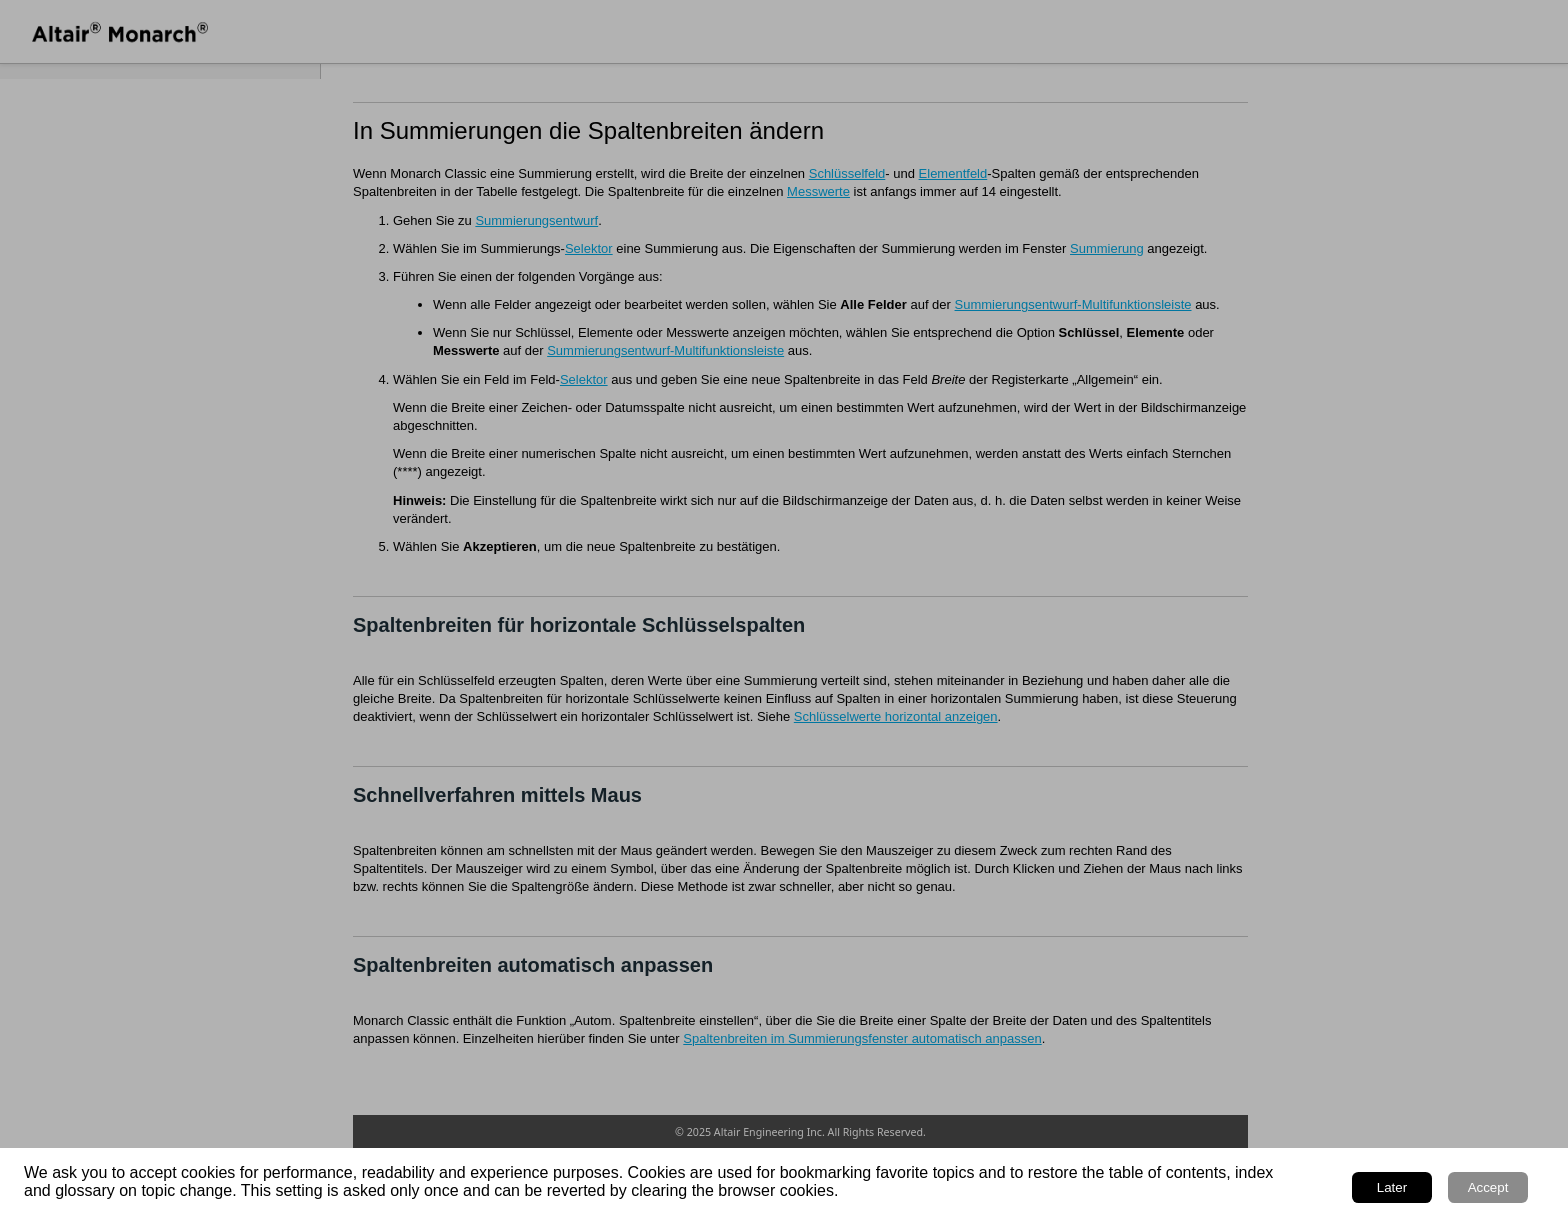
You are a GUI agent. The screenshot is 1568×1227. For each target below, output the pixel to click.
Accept (1488, 1187)
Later (1392, 1187)
